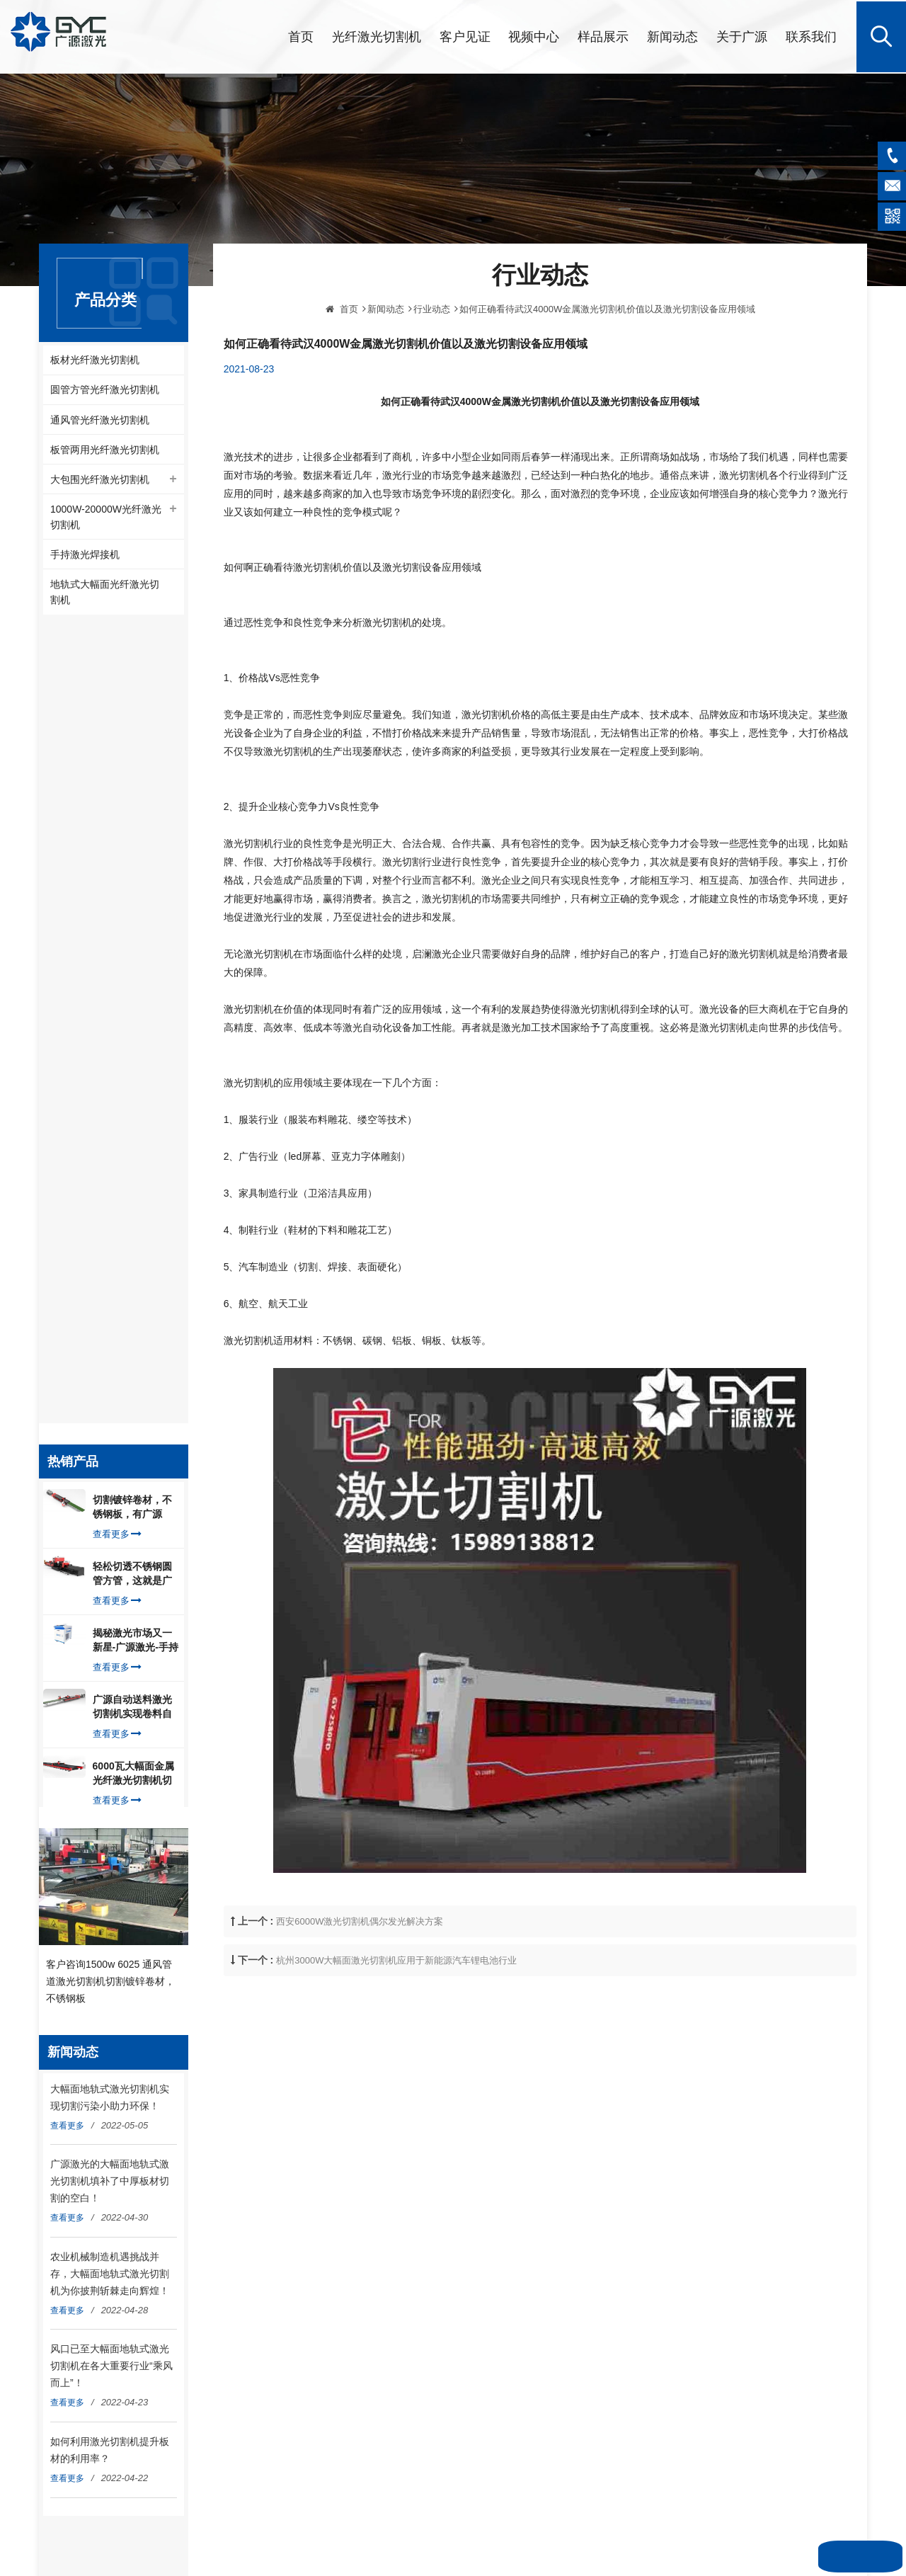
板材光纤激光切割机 (94, 359)
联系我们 (811, 35)
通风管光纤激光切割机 (99, 420)
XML (549, 2296)
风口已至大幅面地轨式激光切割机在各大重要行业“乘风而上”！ (111, 1577)
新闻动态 (672, 35)
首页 (301, 35)
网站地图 (517, 2296)
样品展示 (603, 35)
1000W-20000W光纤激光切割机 (105, 519)
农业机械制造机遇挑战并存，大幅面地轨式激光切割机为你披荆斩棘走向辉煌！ (109, 1485)
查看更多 (117, 734)
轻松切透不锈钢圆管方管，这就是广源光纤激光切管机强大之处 (132, 773)
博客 (304, 2170)
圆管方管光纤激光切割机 (104, 389)
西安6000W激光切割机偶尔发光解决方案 (359, 1998)
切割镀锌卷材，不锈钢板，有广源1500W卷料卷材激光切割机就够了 (133, 707)
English (309, 2214)
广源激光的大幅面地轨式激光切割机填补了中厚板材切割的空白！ (109, 1392)
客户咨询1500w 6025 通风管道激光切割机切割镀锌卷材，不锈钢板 (110, 1192)
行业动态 (431, 385)
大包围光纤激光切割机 (99, 480)
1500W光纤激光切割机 (529, 2237)
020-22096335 (105, 2165)
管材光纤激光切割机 (524, 2080)
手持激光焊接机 (85, 557)
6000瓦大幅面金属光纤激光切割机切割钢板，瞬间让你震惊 (133, 973)
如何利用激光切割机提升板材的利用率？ (109, 1662)
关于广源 (741, 35)
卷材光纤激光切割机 (524, 2102)
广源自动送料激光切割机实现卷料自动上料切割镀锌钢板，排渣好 (132, 907)
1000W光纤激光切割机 (529, 2147)
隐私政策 (313, 2192)
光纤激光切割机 (376, 35)
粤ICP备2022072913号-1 (494, 2314)
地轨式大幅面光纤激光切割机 (104, 595)
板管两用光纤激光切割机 (104, 450)
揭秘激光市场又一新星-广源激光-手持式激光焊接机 (135, 840)
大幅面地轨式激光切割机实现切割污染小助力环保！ (109, 1309)
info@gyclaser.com (114, 2119)
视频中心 (533, 35)
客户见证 (465, 35)
